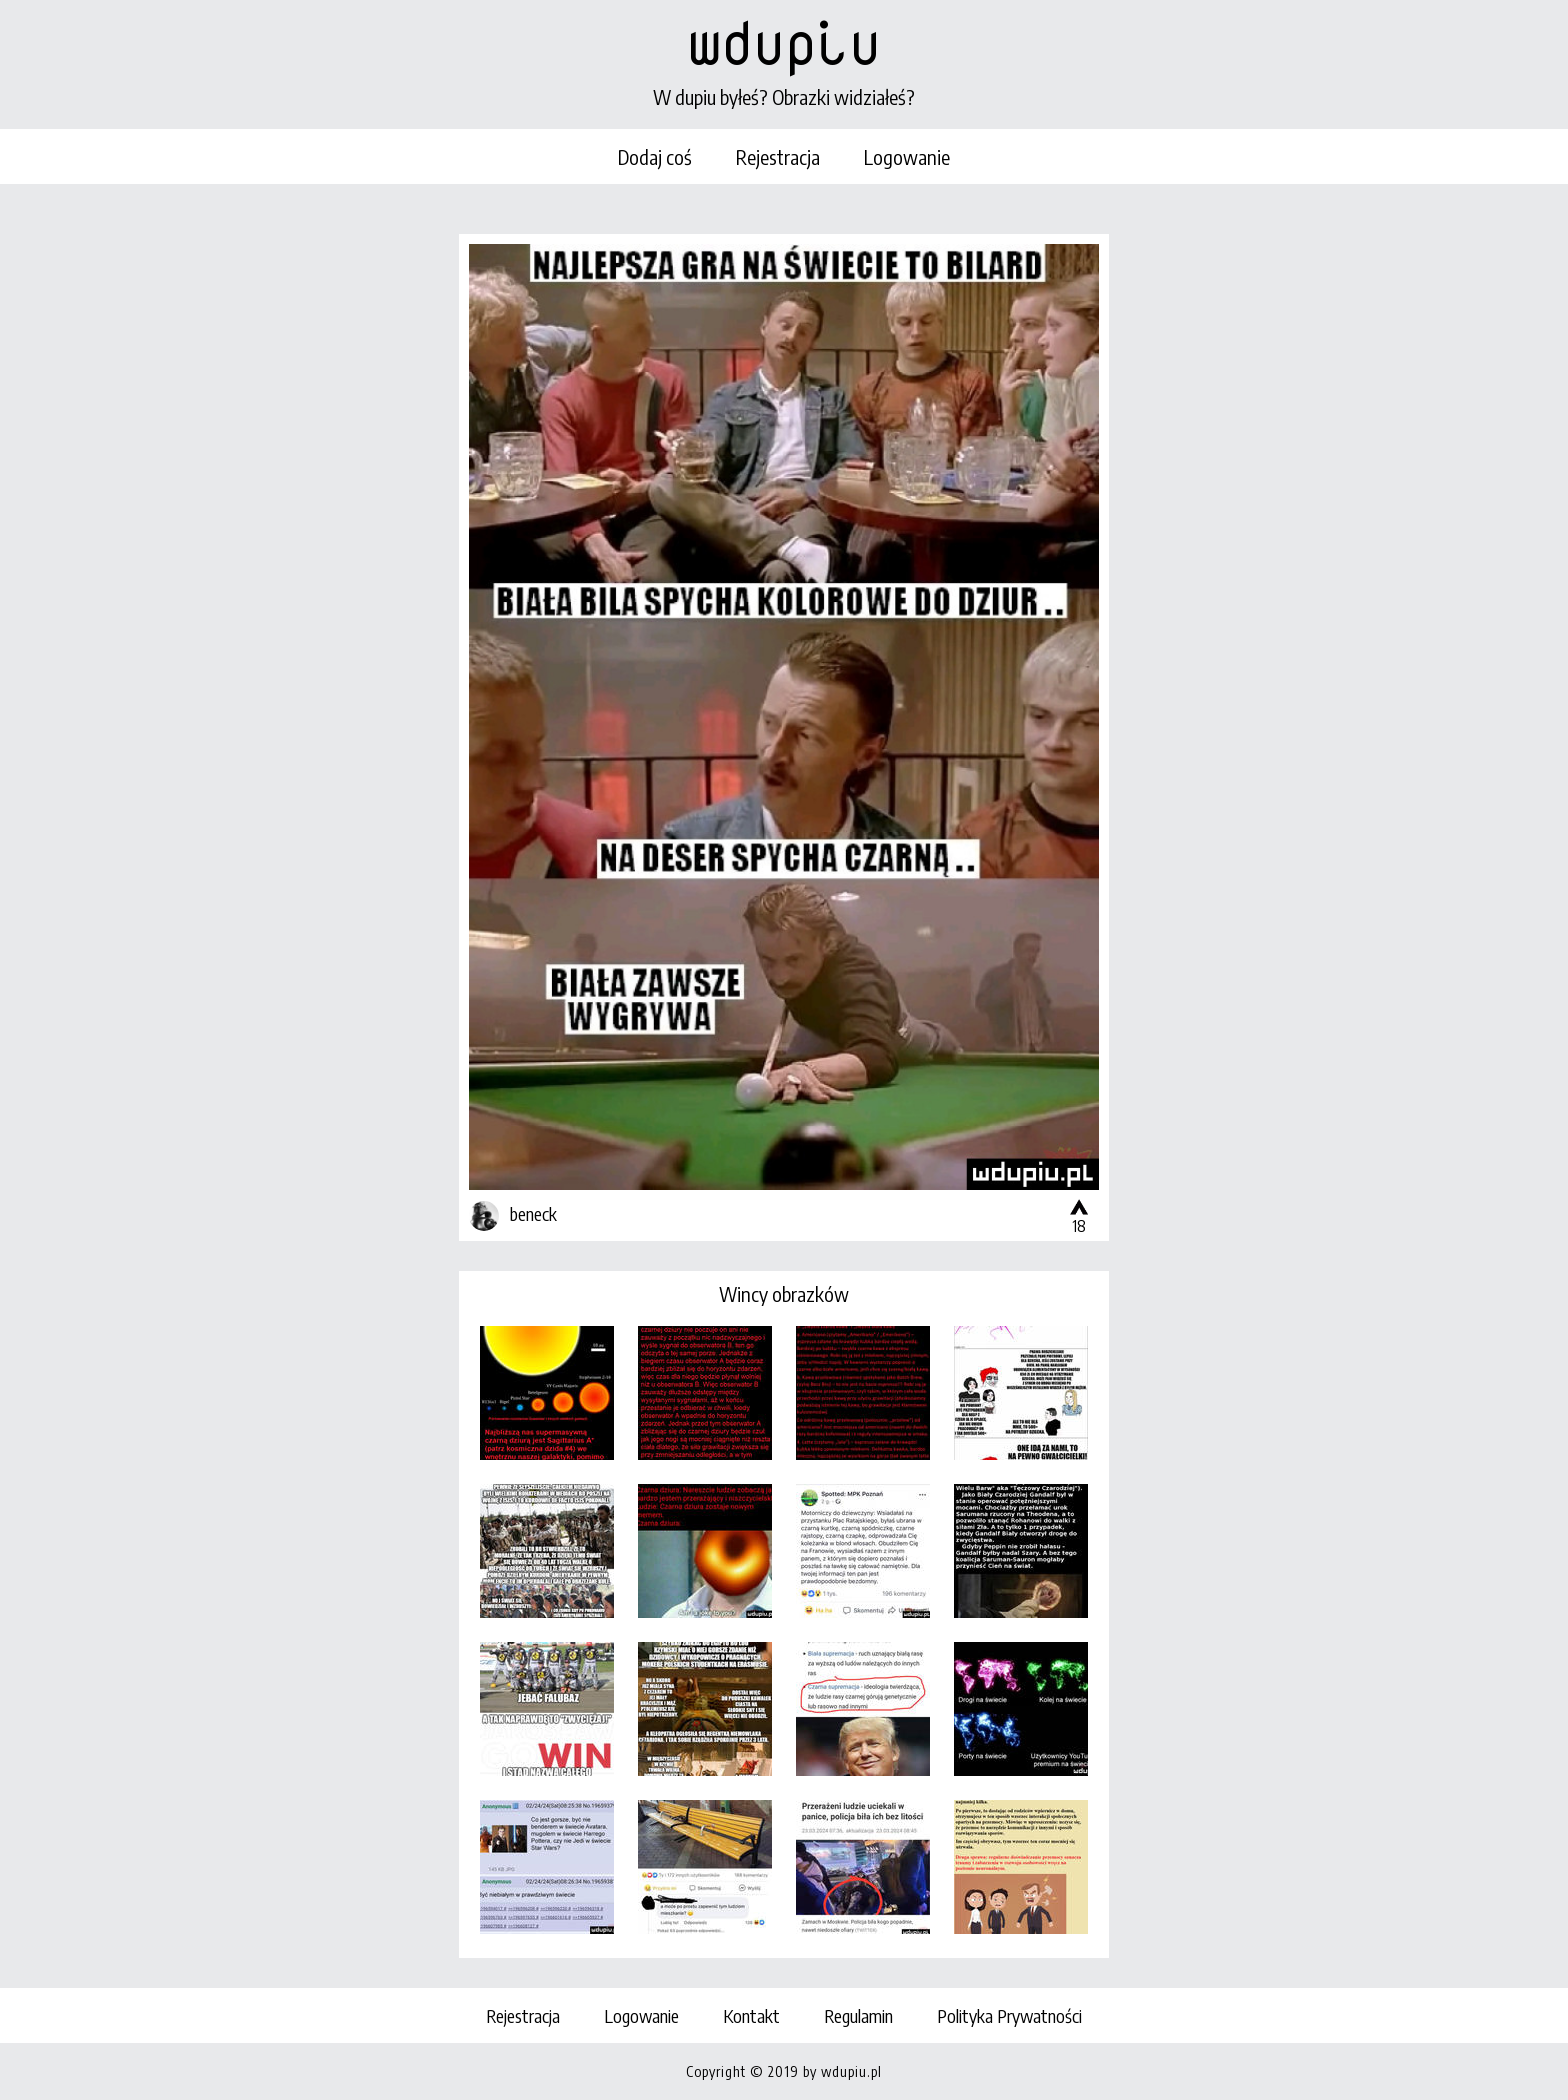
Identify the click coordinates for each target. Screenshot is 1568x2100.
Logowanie (907, 156)
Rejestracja (778, 156)
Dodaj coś (655, 156)
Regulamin (858, 2015)
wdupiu (784, 42)
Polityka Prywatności (1009, 2015)
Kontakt (751, 2015)
